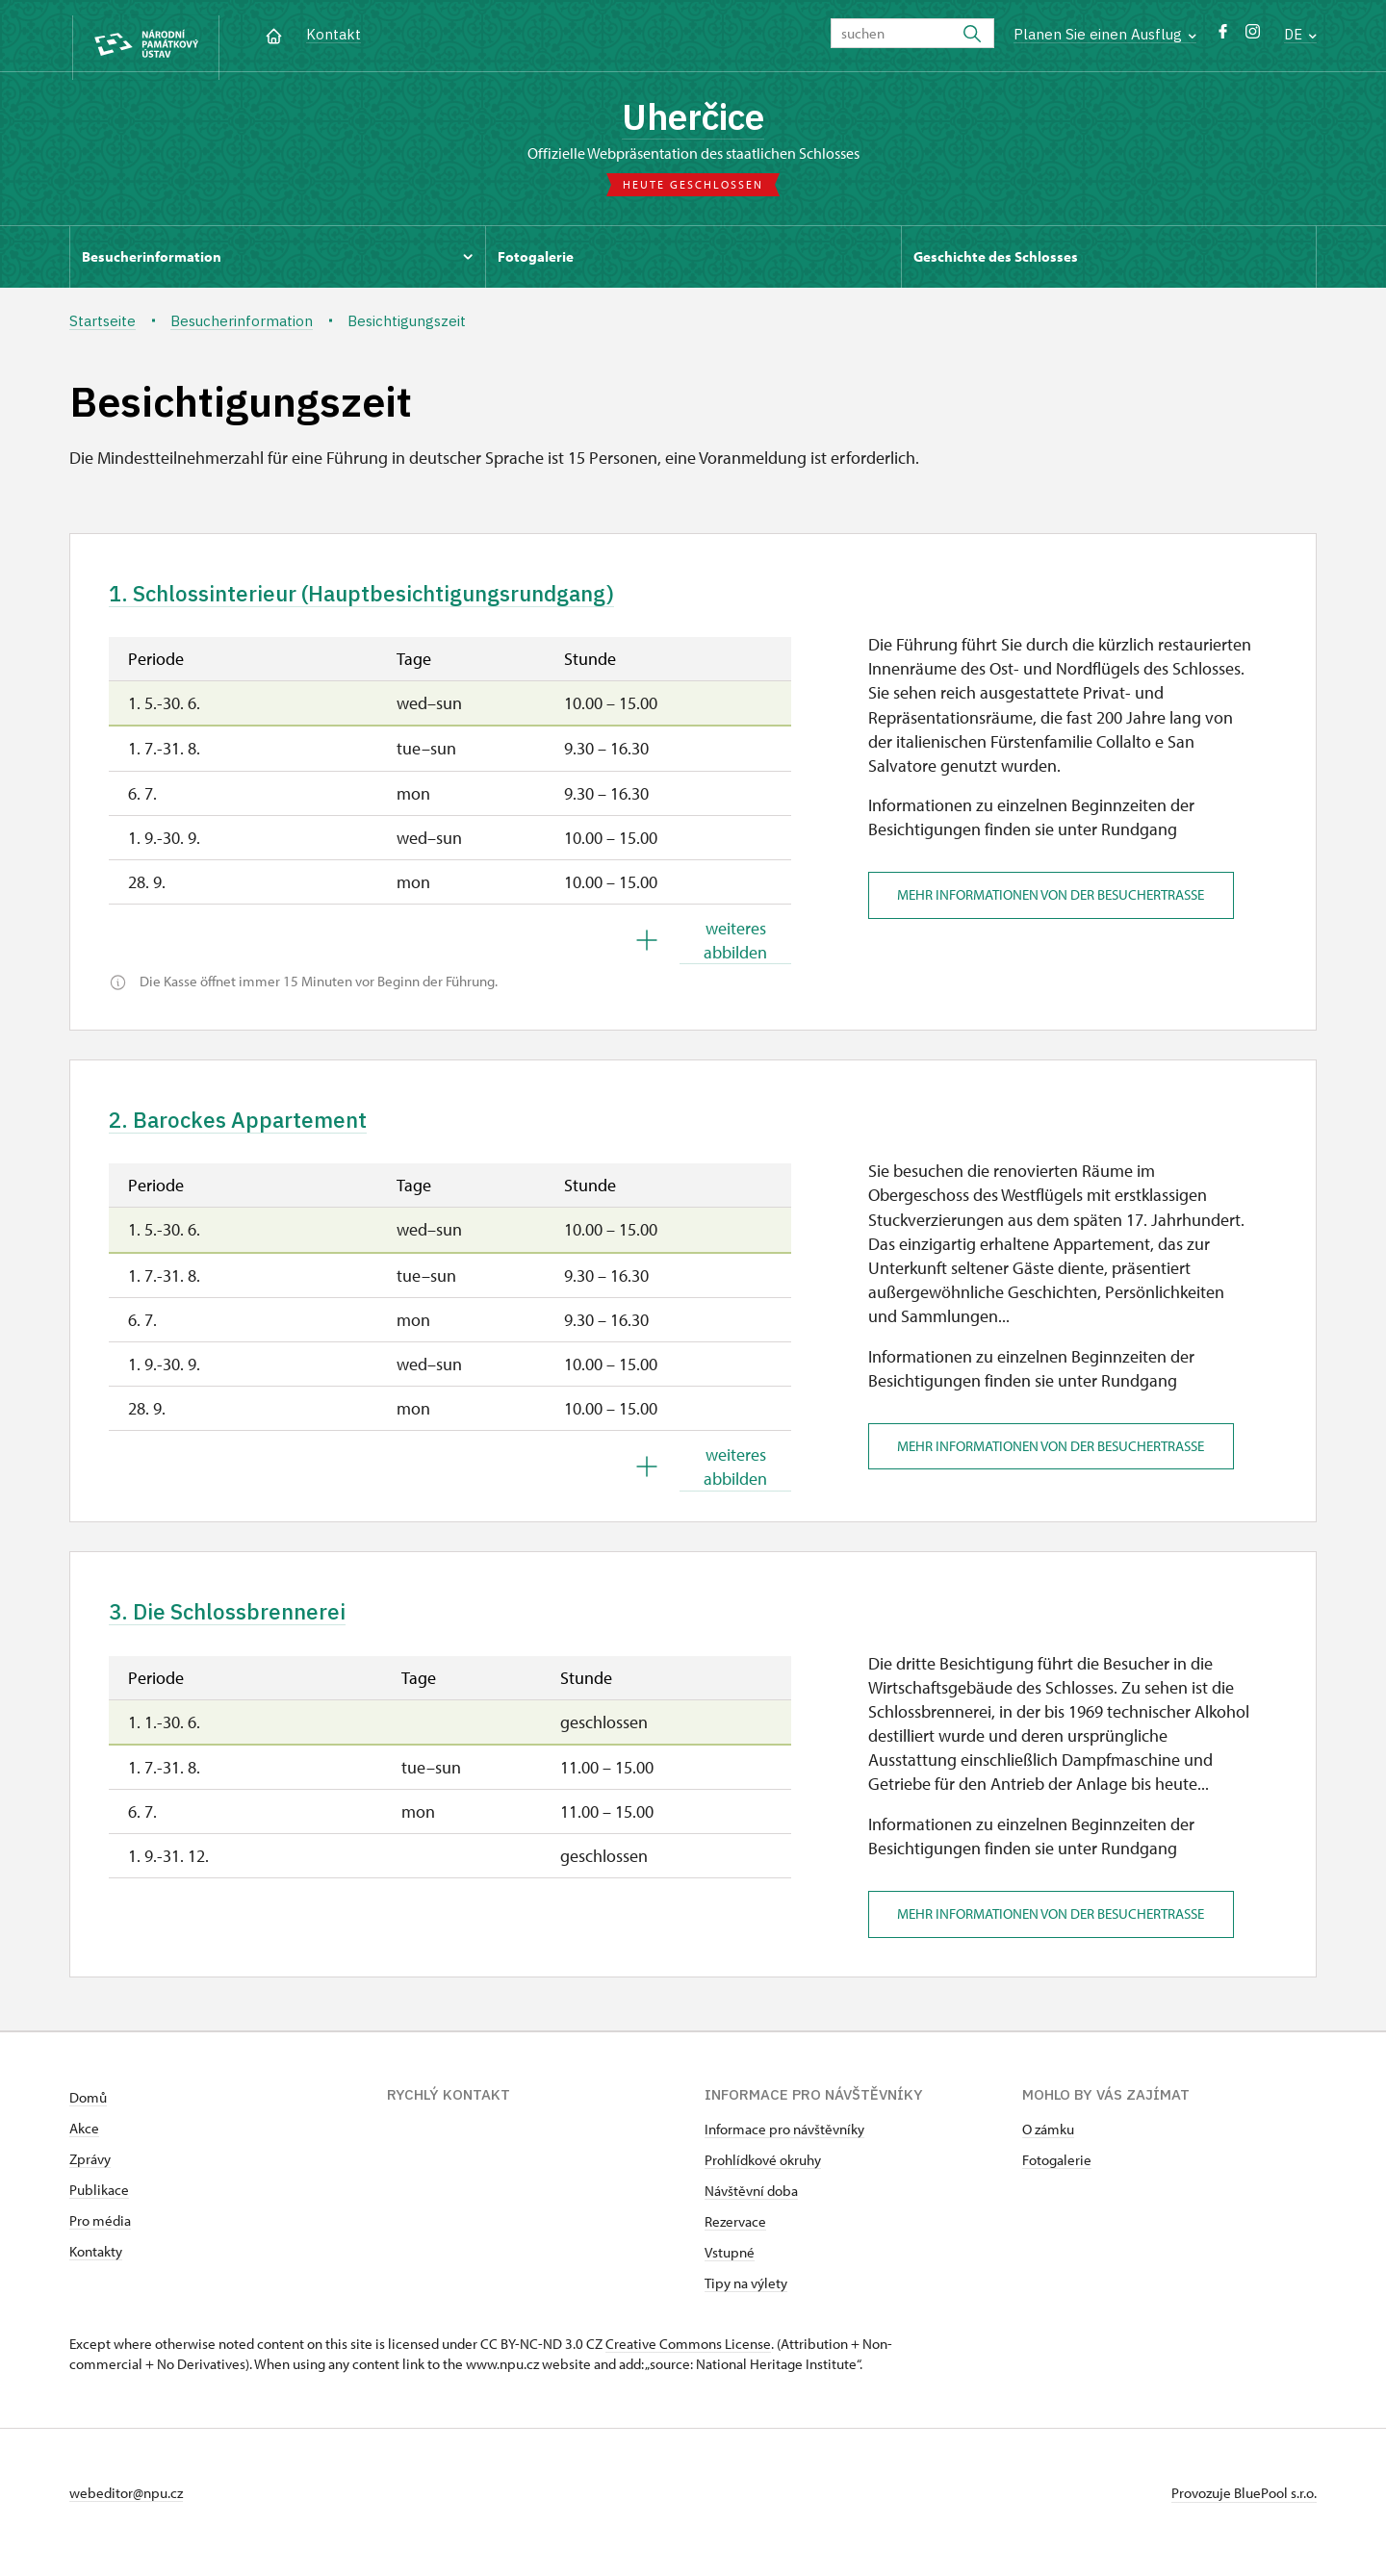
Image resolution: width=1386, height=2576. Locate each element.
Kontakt (333, 34)
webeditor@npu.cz (126, 2512)
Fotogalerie (1056, 2179)
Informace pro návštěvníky (784, 2148)
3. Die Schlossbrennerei (242, 1629)
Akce (84, 2147)
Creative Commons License (688, 2363)
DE (1300, 34)
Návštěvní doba (751, 2210)
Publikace (99, 2209)
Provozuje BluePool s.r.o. (1244, 2512)
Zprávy (90, 2178)
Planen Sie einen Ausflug (1105, 34)
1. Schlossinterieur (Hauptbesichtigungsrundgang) (396, 602)
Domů (88, 2116)
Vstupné (730, 2271)
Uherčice (693, 120)
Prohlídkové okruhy (763, 2179)
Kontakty (95, 2270)
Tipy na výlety (746, 2302)
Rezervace (735, 2241)
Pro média (100, 2240)
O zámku (1048, 2148)
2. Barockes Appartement (253, 1132)
